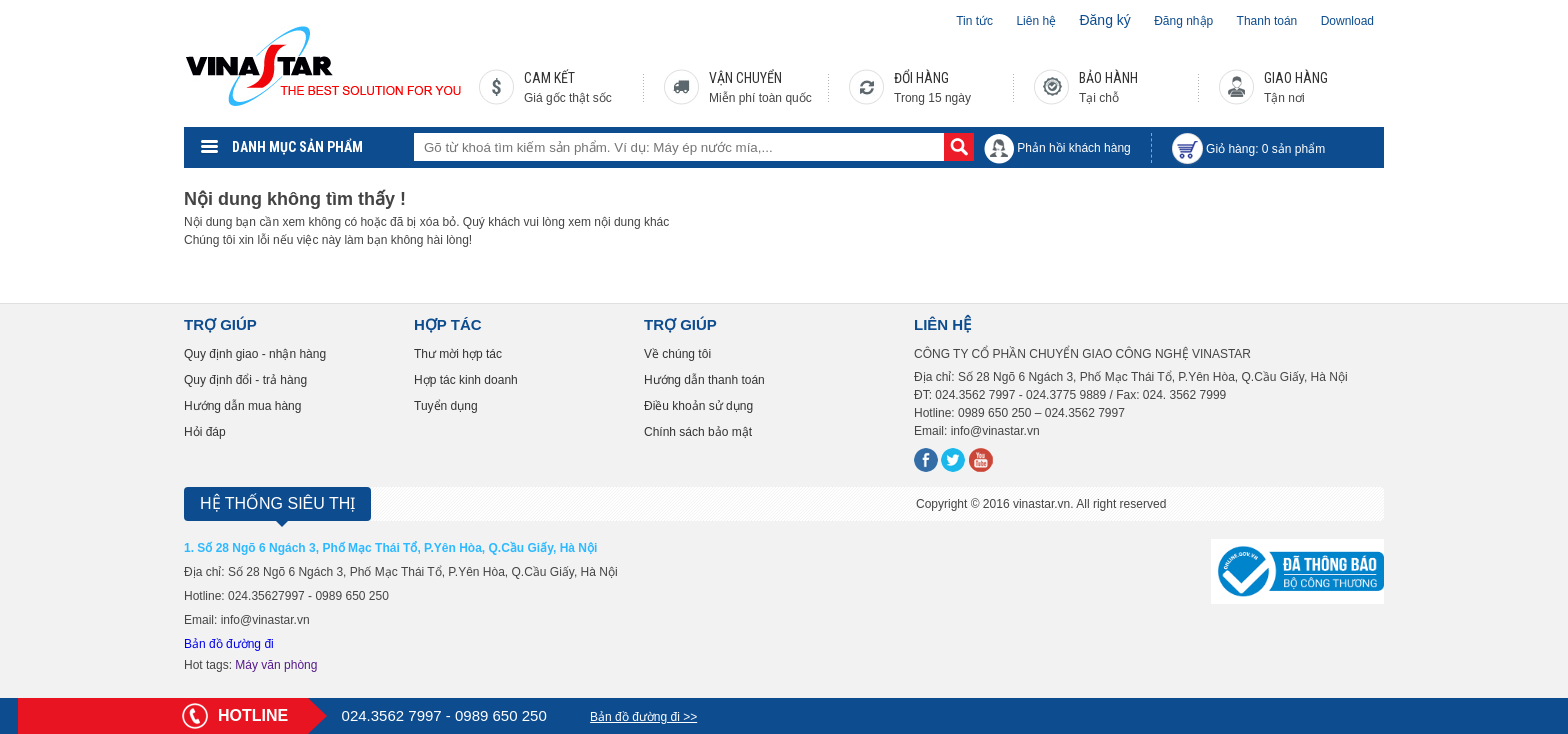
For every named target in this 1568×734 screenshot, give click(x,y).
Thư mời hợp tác (458, 354)
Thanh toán (1267, 21)
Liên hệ (1036, 21)
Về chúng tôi (677, 354)
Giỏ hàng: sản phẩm (1265, 149)
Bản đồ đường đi (229, 644)
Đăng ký (1104, 20)
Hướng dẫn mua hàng (242, 406)
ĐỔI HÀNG (921, 78)
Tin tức (974, 21)
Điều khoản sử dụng (698, 406)
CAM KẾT (549, 78)
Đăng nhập (1183, 21)
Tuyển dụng (446, 406)
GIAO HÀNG (1296, 78)
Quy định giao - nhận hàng (255, 354)
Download (1347, 21)
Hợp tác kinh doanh (466, 380)
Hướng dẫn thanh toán (704, 380)
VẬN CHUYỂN (745, 78)
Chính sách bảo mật (698, 432)
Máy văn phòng (276, 665)
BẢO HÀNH (1108, 78)
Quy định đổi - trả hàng (245, 380)
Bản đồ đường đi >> (643, 717)
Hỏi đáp (205, 432)
